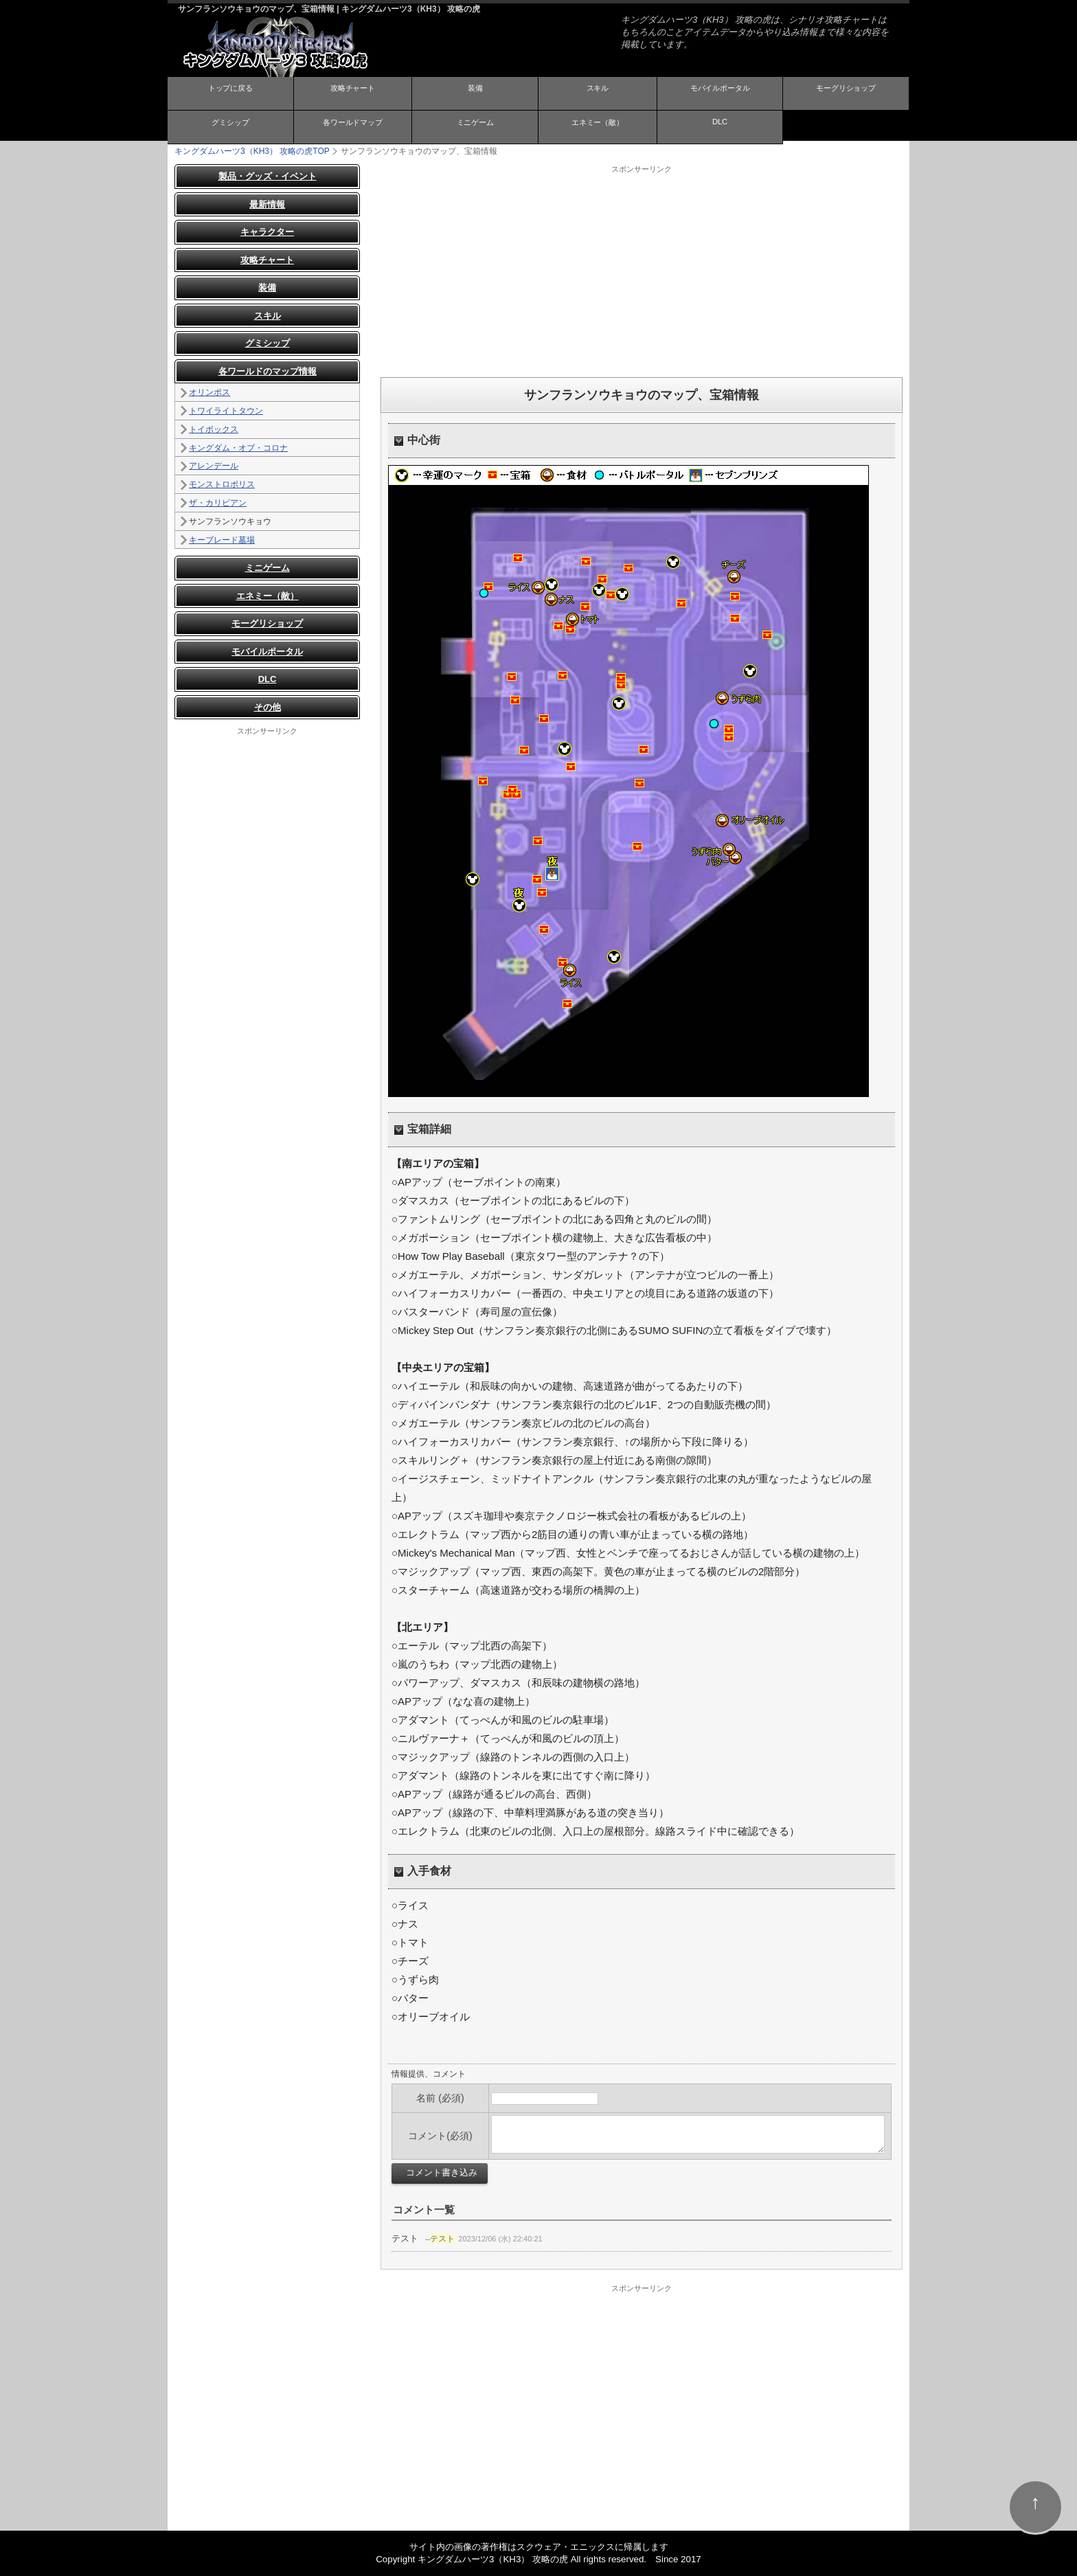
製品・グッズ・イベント (267, 176)
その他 (267, 707)
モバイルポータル (720, 93)
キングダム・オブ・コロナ (238, 447)
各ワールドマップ (352, 126)
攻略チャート (352, 93)
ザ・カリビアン (218, 503)
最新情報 (267, 204)
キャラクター (267, 232)
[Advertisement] (642, 270)
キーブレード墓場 (222, 539)
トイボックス (213, 429)
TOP (252, 151)
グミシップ (230, 126)
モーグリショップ (846, 93)
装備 (475, 93)
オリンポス (209, 392)
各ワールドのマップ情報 (267, 371)
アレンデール (213, 466)
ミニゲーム (475, 126)
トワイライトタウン (226, 411)
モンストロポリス (222, 484)
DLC (720, 125)
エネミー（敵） (597, 126)
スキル (597, 93)
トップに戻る (230, 93)
